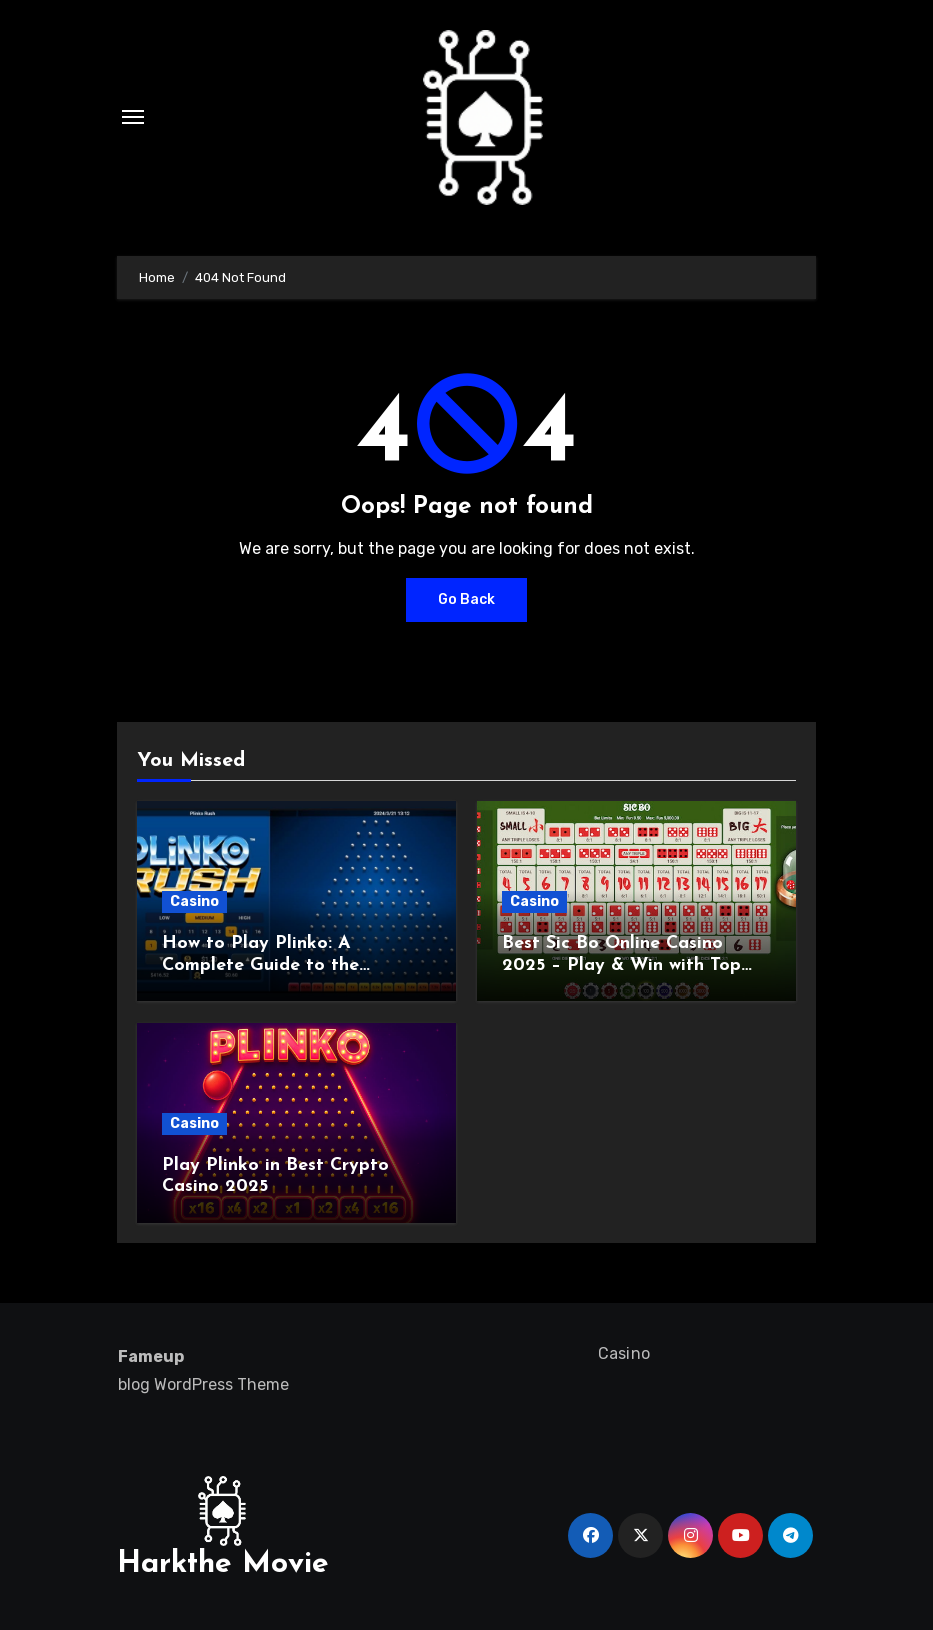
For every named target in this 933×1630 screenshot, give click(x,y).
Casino (194, 901)
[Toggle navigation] (133, 117)
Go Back (466, 599)
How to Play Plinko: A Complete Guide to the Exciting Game (260, 965)
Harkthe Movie (223, 1564)
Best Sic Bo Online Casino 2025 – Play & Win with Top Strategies (621, 965)
